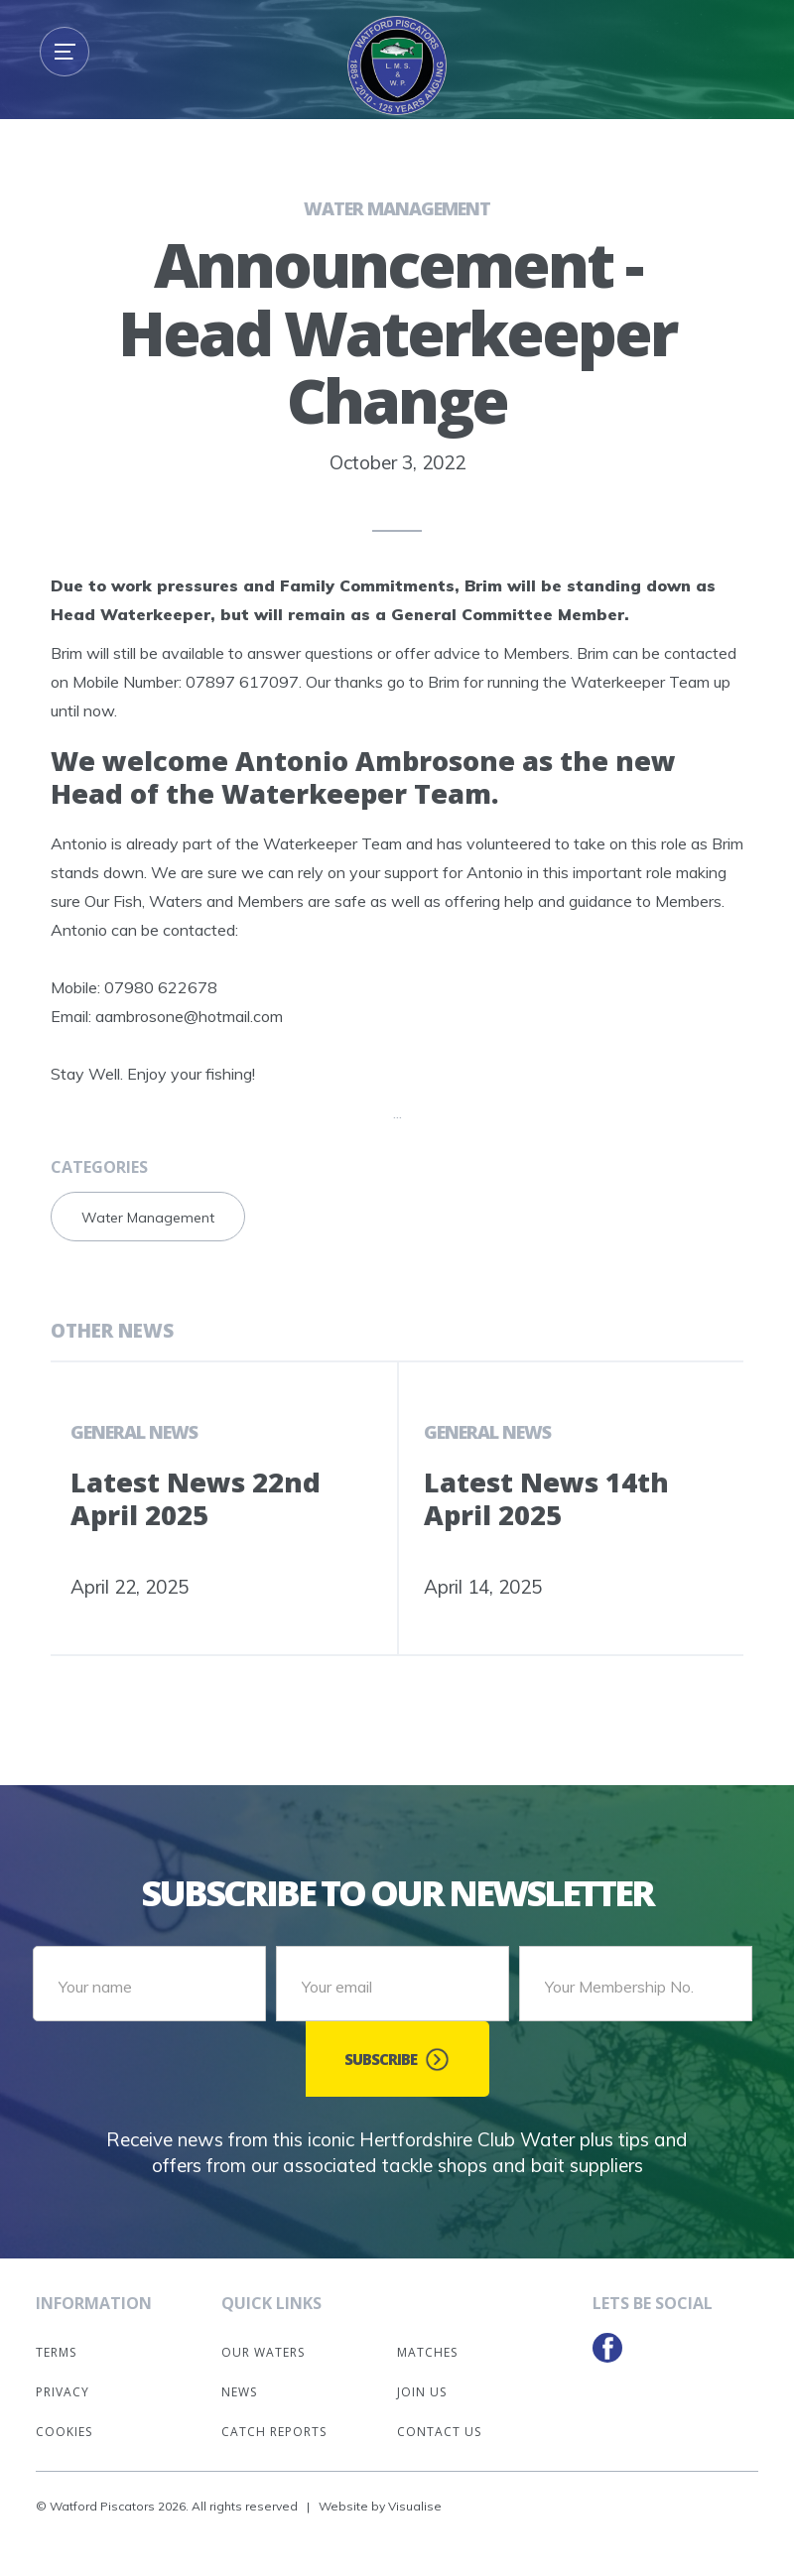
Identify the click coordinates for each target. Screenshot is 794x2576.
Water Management (397, 208)
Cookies (64, 2431)
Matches (427, 2352)
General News (134, 1432)
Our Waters (263, 2352)
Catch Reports (274, 2431)
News (239, 2391)
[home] (397, 65)
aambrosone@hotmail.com (189, 1016)
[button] (64, 51)
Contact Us (439, 2431)
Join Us (422, 2391)
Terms (56, 2352)
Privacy (62, 2391)
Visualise (415, 2506)
